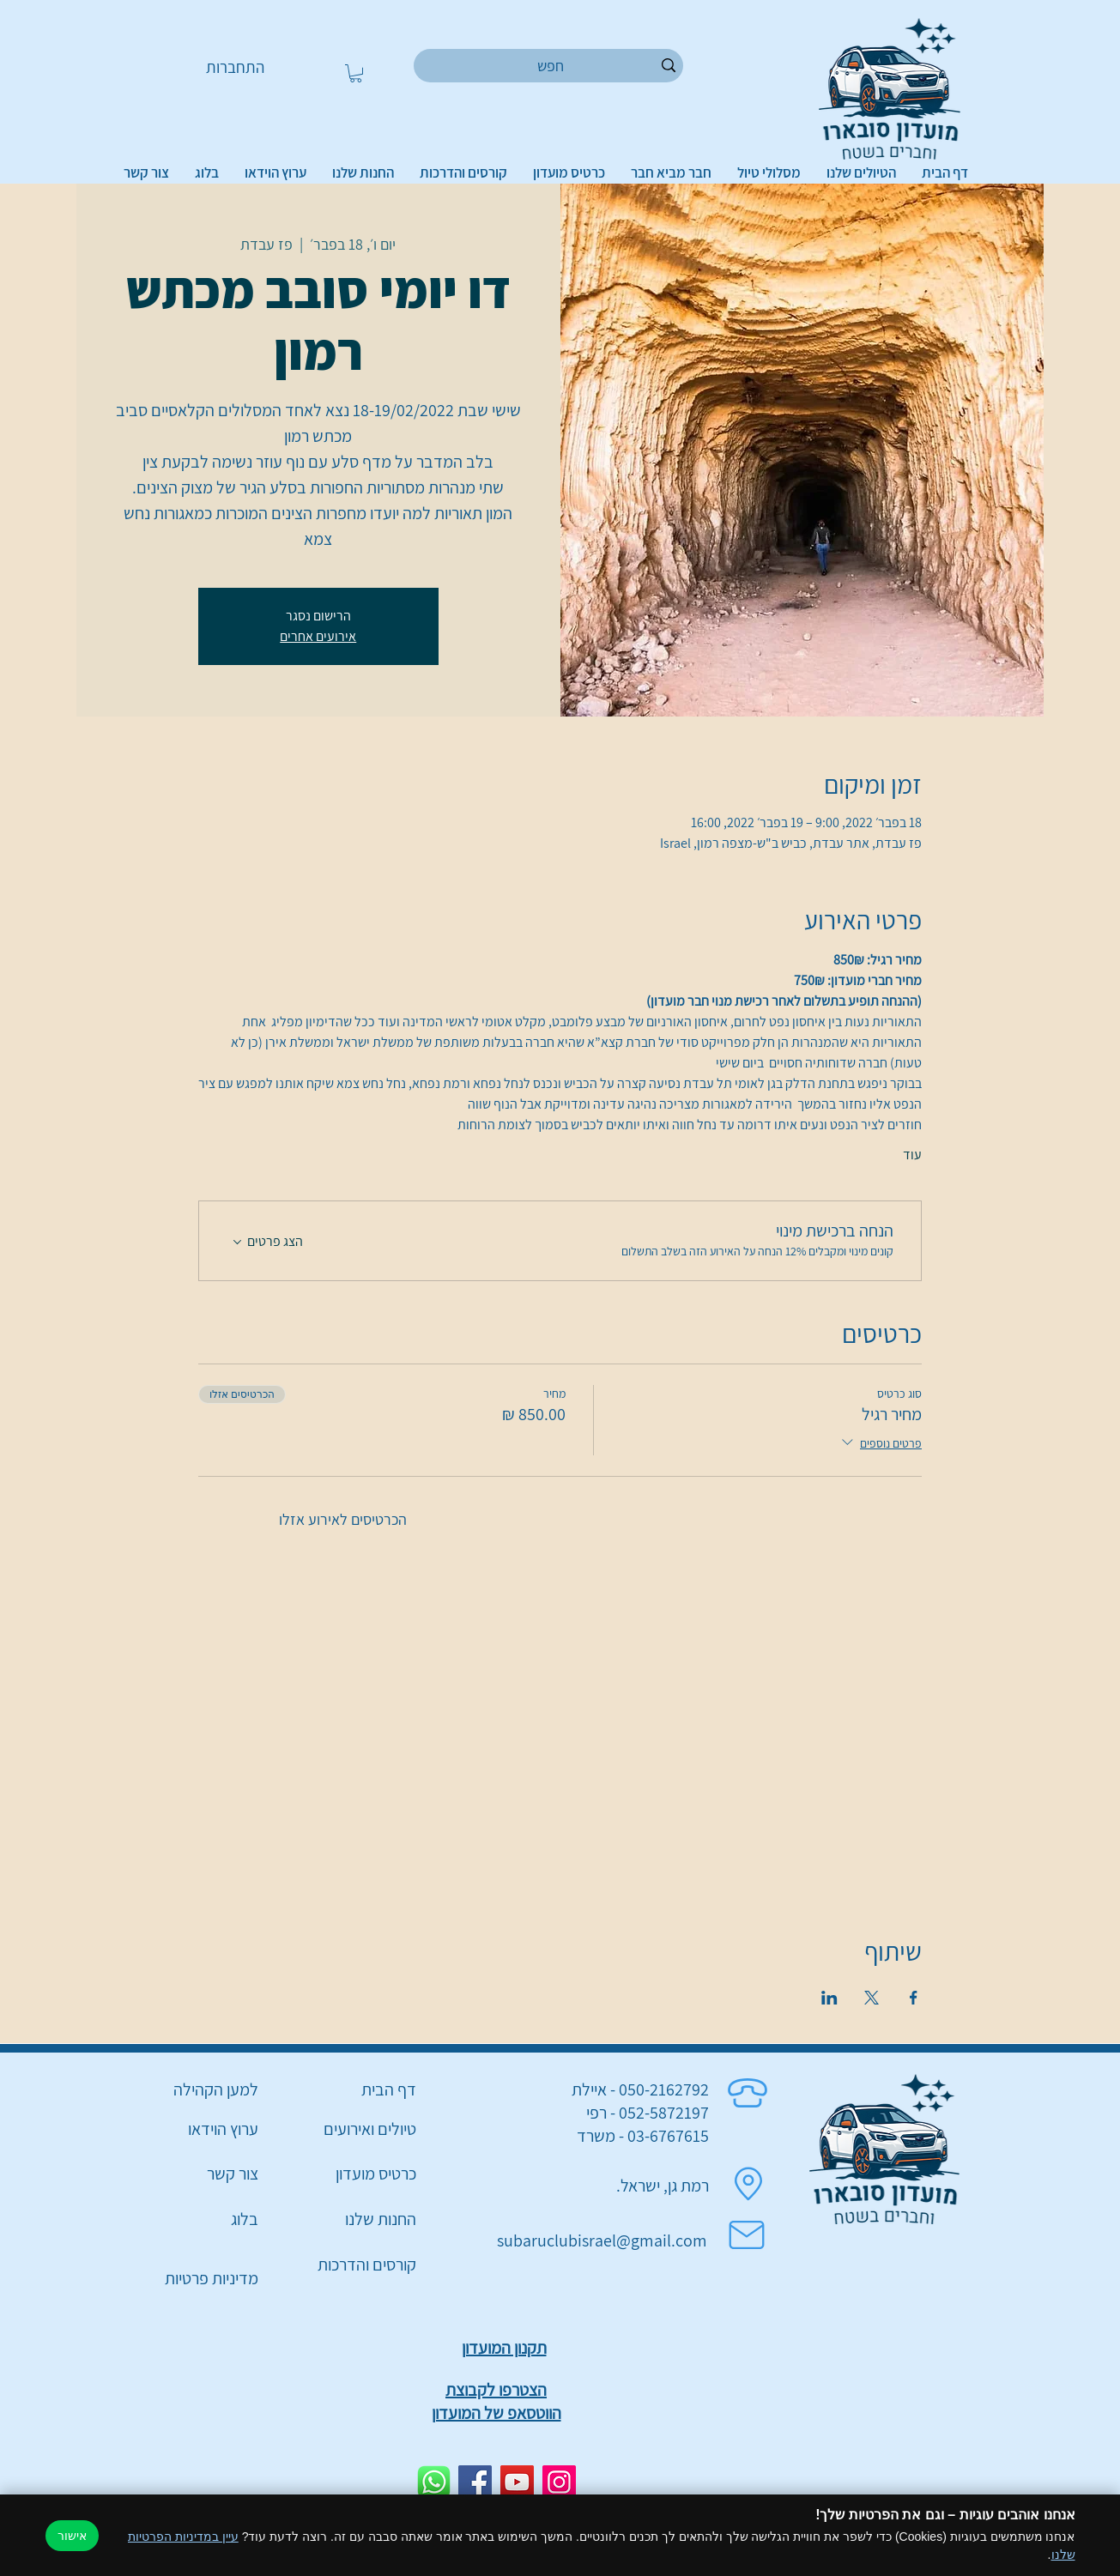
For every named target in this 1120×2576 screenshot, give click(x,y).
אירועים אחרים (318, 636)
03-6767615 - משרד (643, 2136)
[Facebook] (475, 2482)
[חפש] (551, 65)
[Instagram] (559, 2482)
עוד (912, 1155)
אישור (72, 2536)
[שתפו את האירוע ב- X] (871, 1998)
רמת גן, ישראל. (662, 2185)
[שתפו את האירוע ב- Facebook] (913, 1998)
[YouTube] (517, 2482)
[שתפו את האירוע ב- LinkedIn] (829, 1998)
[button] (355, 73)
